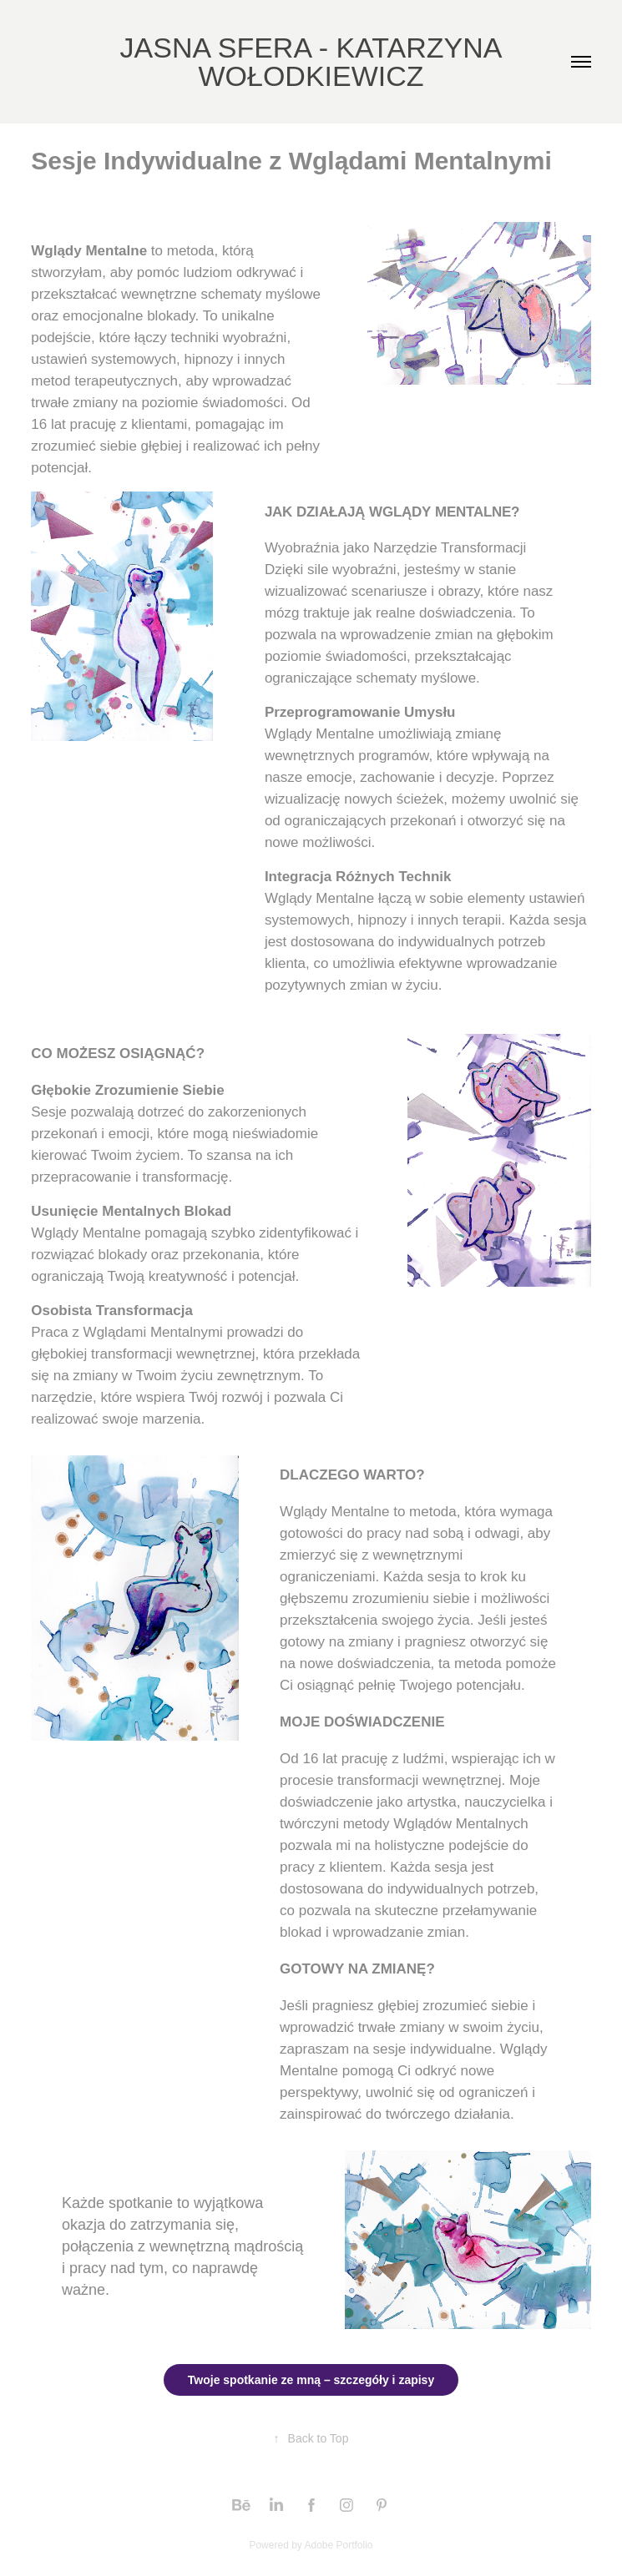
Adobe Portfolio (338, 2545)
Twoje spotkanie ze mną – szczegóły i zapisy (311, 2380)
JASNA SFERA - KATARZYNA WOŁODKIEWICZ (315, 62)
